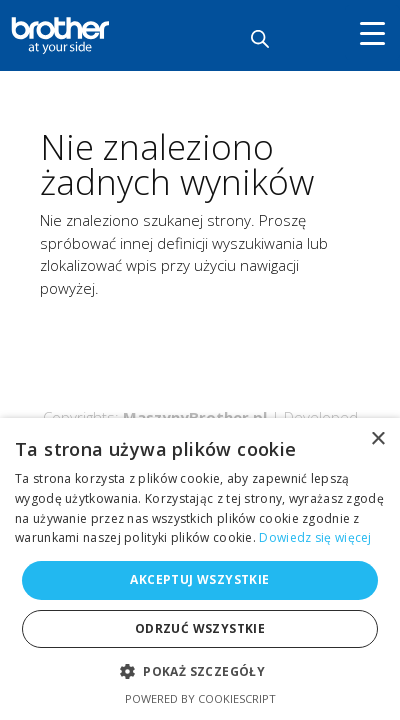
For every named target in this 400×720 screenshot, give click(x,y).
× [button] (377, 439)
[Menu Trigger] (372, 32)
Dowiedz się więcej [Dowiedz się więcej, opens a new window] (315, 537)
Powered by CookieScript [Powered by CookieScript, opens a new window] (200, 698)
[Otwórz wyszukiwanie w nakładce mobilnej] (260, 38)
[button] (200, 672)
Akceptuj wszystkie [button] (199, 579)
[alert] (200, 569)
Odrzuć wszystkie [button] (200, 628)
